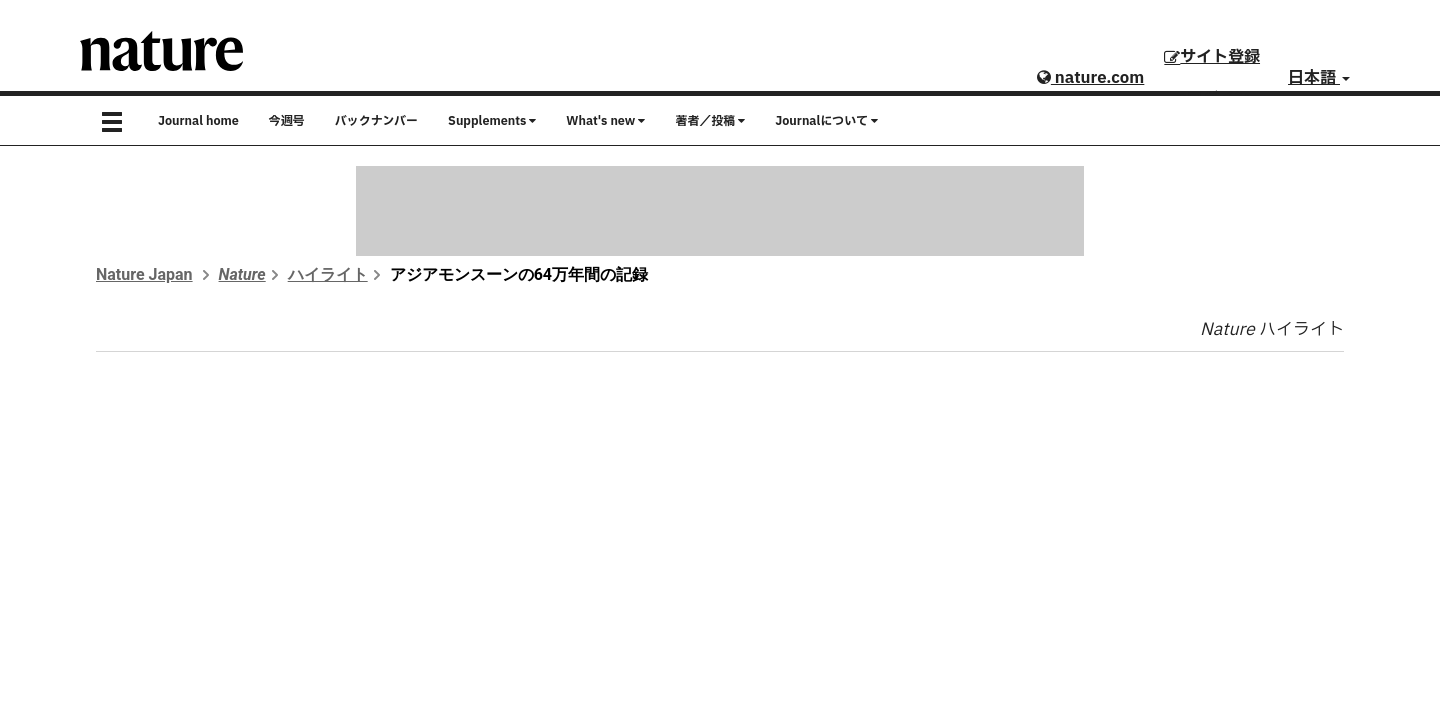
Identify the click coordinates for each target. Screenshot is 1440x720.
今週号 (287, 121)
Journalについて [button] (826, 121)
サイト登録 (1212, 57)
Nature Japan (144, 274)
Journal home (198, 121)
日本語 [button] (1319, 78)
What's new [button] (605, 121)
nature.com (1090, 78)
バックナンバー (376, 121)
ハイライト (328, 274)
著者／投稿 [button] (710, 121)
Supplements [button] (492, 121)
